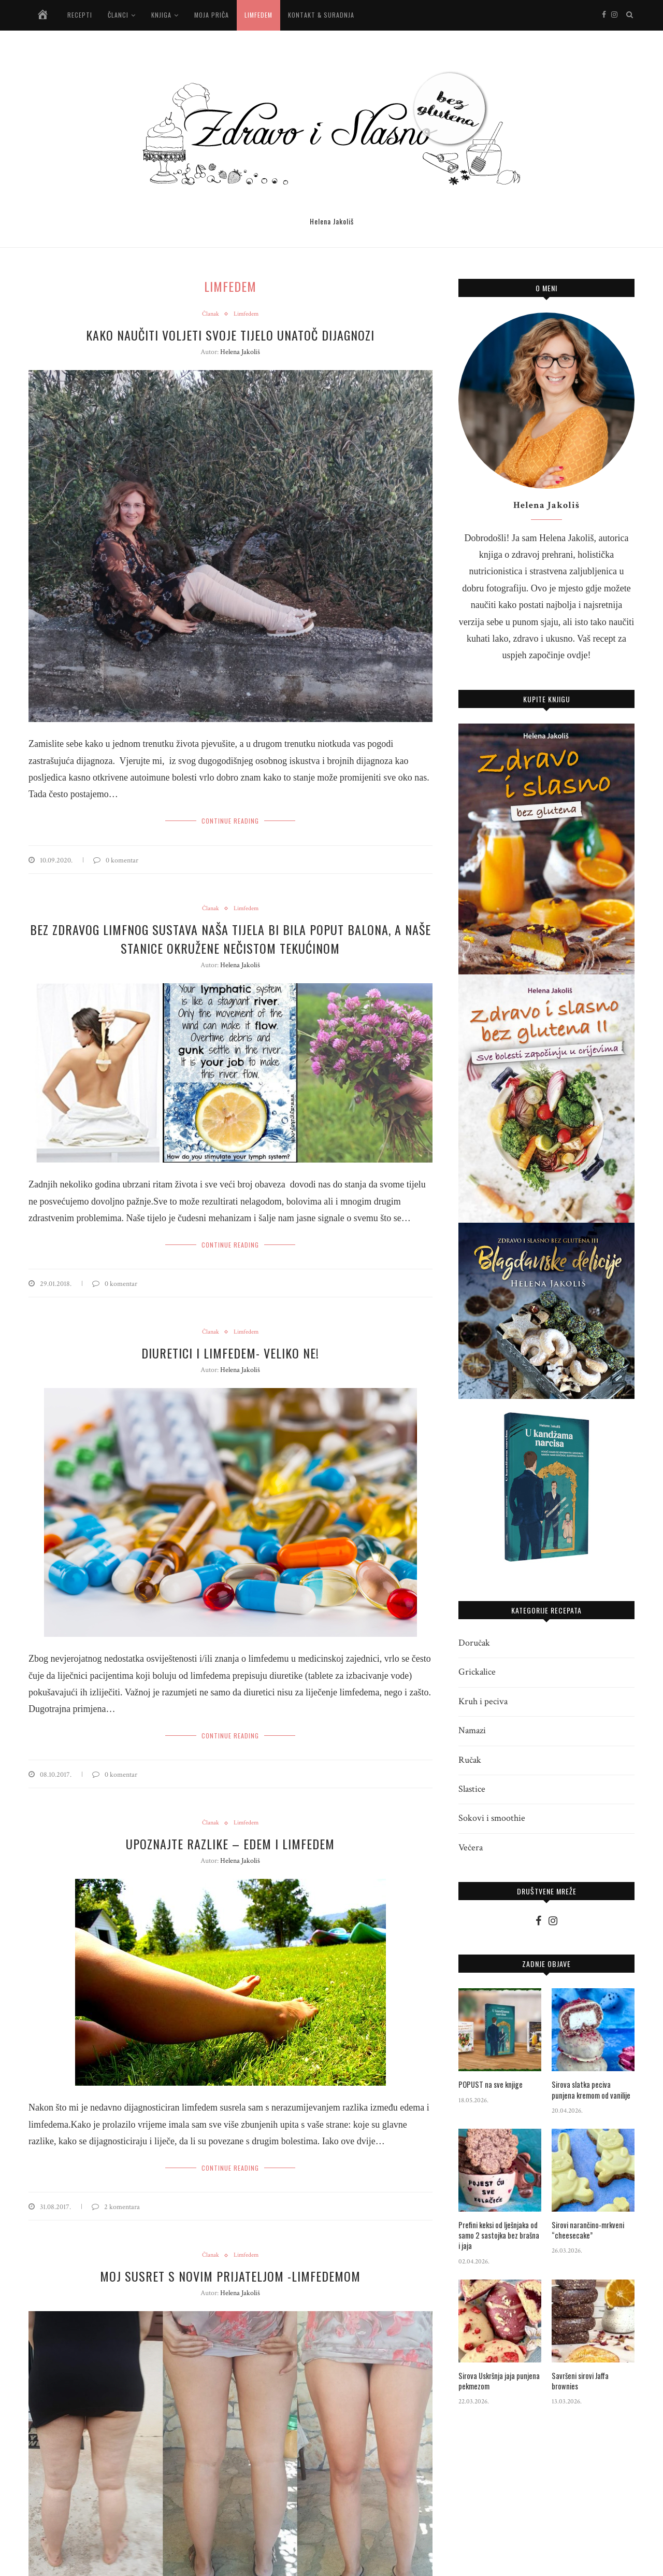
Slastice (471, 1789)
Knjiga (161, 14)
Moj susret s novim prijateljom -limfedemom (230, 2271)
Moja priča (211, 14)
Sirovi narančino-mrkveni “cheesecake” (585, 2229)
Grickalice (477, 1672)
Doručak (474, 1643)
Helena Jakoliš (240, 352)
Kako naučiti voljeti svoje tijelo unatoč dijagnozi (230, 334)
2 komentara (116, 2202)
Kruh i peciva (483, 1701)
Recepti (79, 14)
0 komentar (115, 859)
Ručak (469, 1760)
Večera (470, 1847)
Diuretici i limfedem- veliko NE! (230, 1350)
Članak (210, 314)
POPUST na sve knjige (487, 2084)
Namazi (472, 1730)
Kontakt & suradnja (321, 14)
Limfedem (258, 14)
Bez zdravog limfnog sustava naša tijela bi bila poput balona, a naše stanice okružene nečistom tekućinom (230, 937)
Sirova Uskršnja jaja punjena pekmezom (495, 2379)
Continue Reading (230, 819)
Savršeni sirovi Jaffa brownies (591, 2374)
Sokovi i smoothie (491, 1818)
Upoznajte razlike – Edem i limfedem (230, 1840)
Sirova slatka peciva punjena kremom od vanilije (589, 2089)
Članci (118, 14)
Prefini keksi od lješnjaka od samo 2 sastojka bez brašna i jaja (497, 2234)
